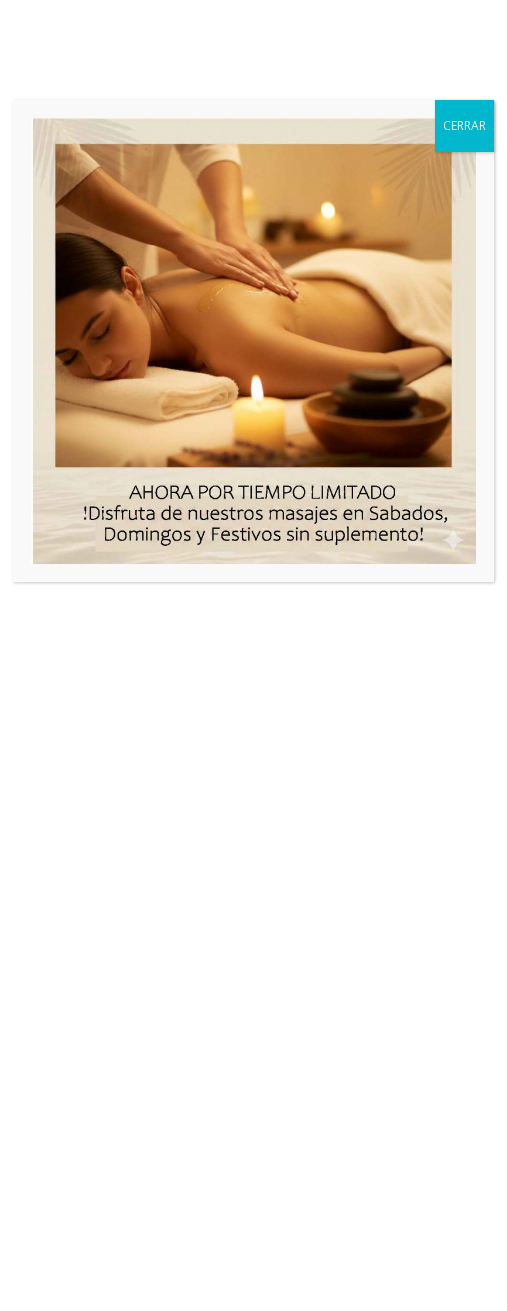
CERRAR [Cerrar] (464, 125)
